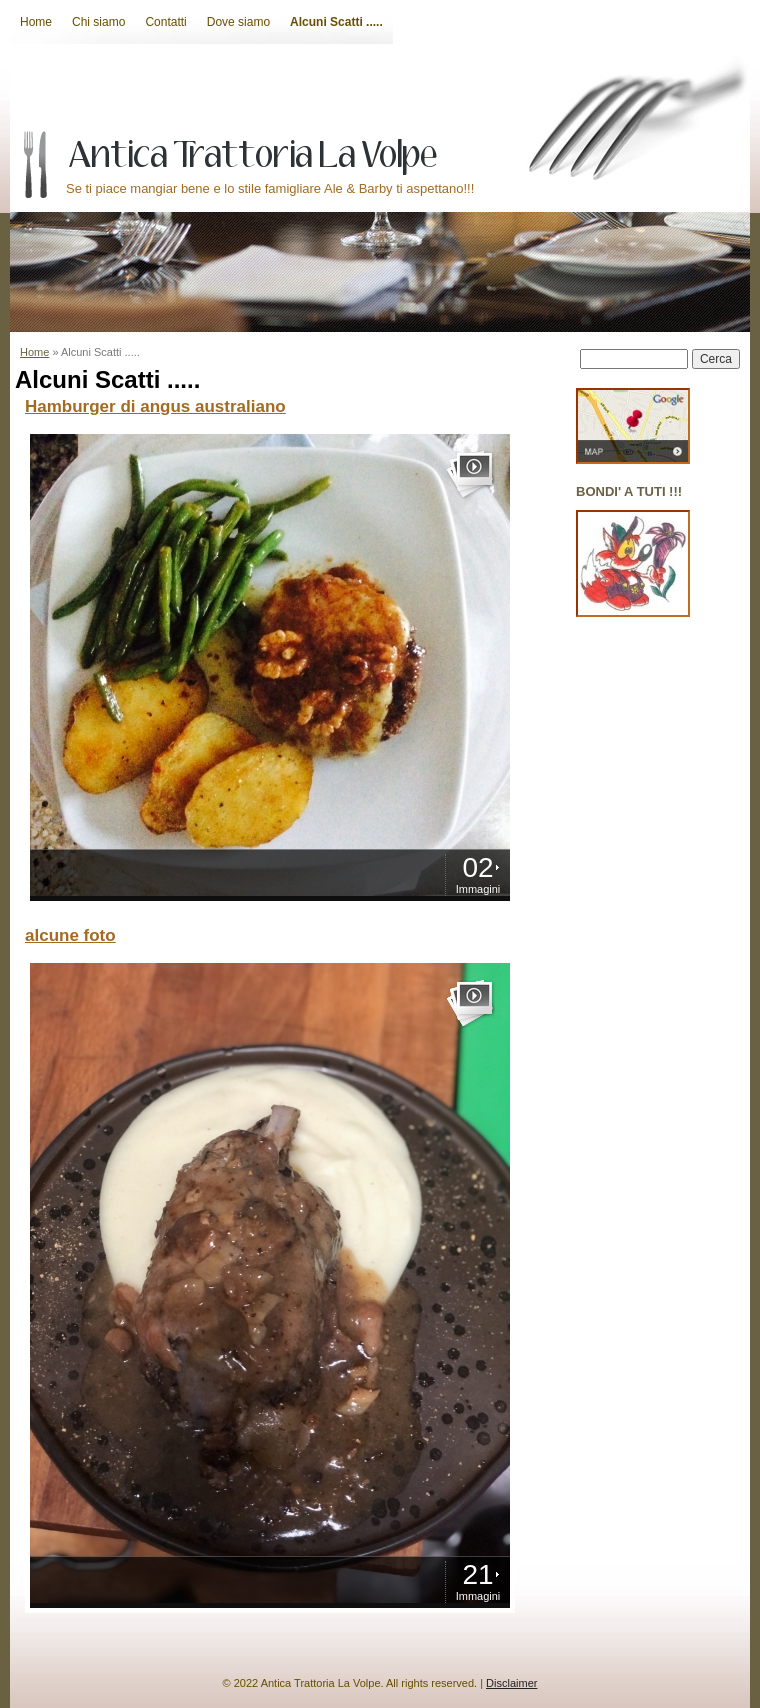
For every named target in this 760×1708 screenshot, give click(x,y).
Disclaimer (511, 1683)
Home (36, 22)
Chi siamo (98, 22)
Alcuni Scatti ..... (336, 22)
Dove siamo (238, 22)
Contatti (165, 22)
